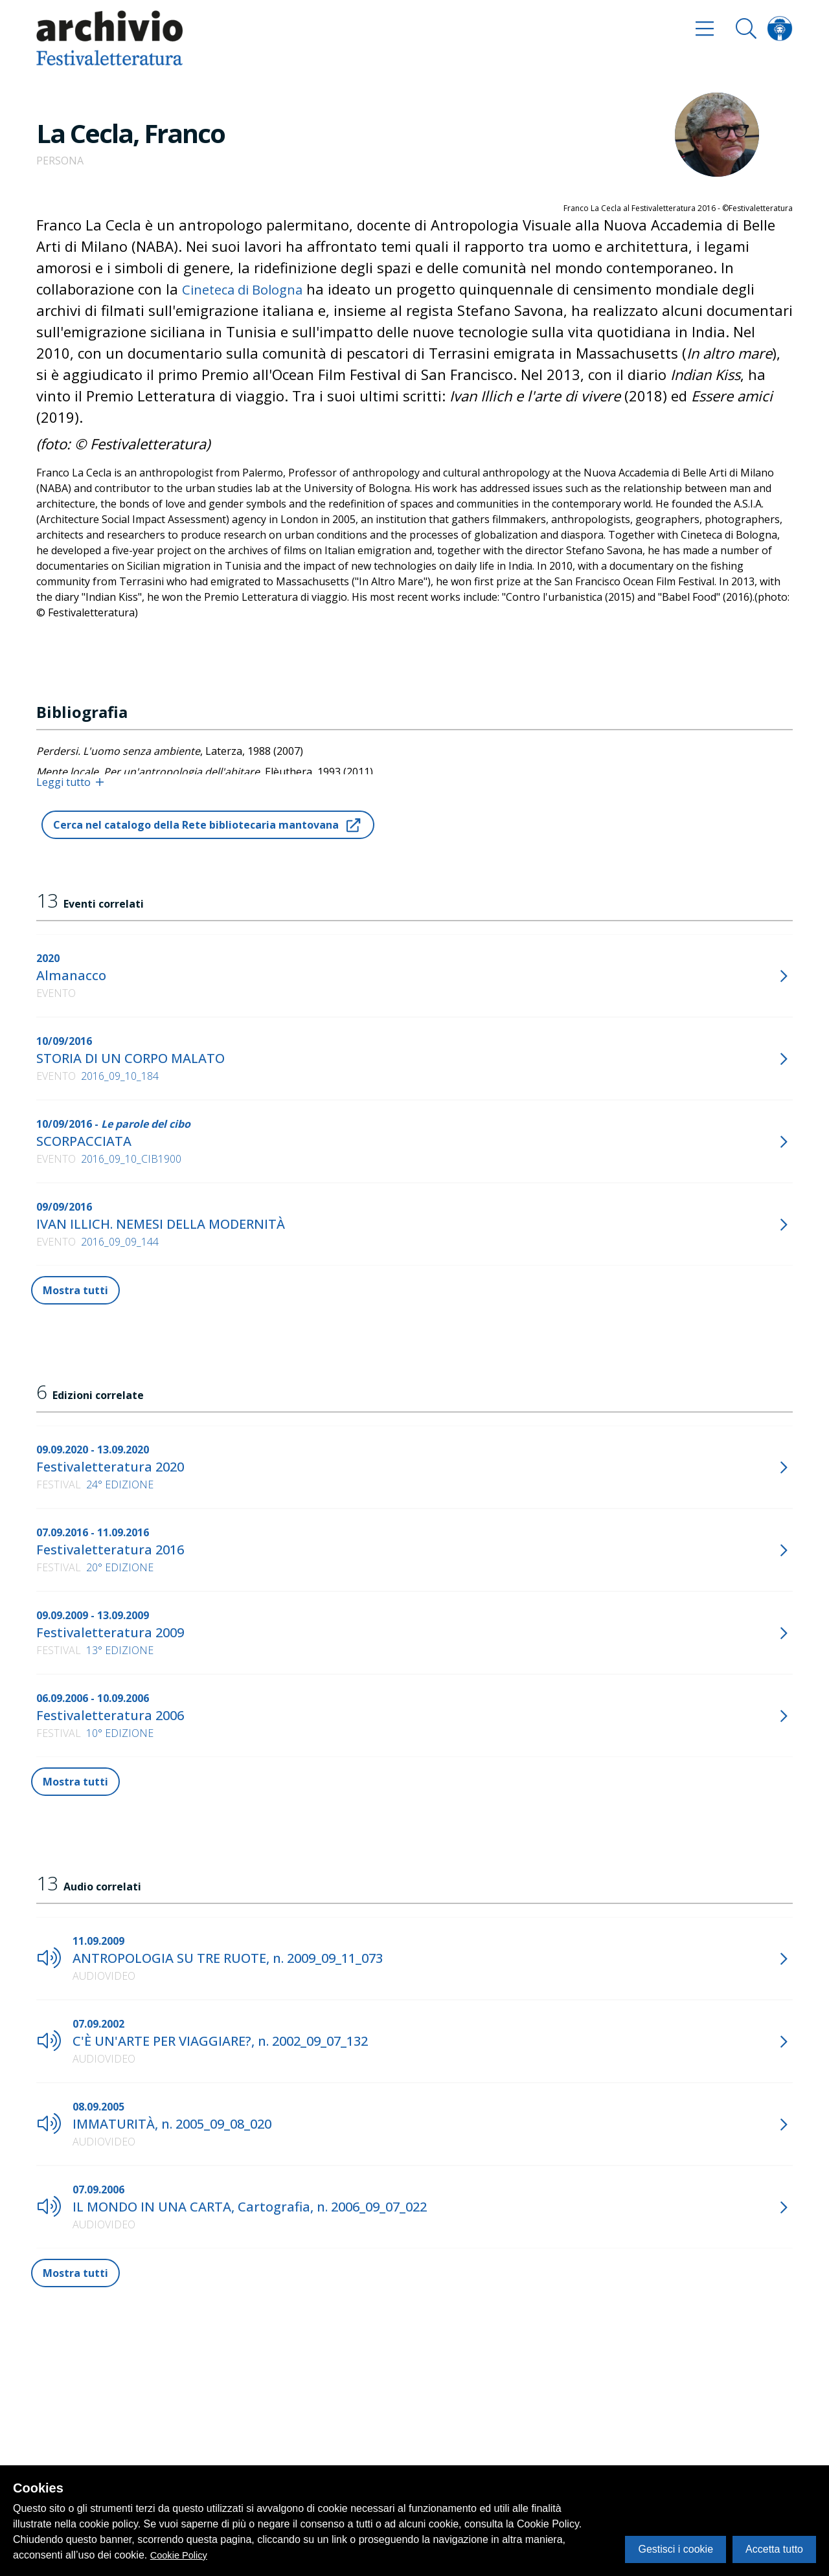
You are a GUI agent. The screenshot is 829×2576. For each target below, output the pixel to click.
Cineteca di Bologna (249, 288)
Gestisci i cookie (675, 2549)
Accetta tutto (774, 2549)
